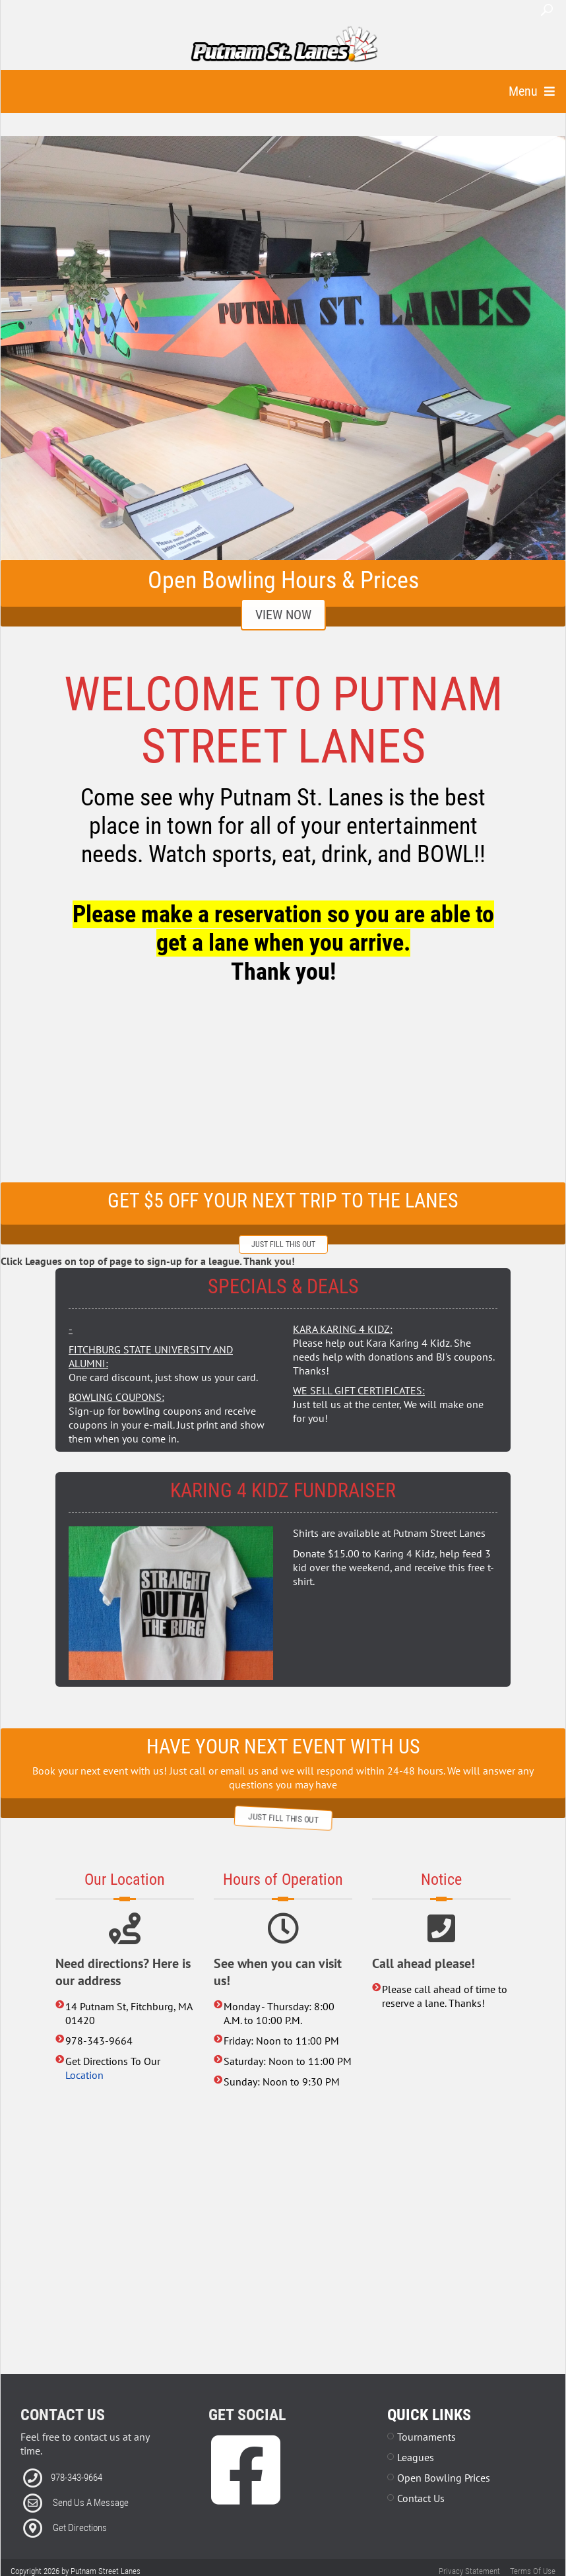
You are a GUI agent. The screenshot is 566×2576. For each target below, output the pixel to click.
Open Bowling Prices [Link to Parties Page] (443, 2477)
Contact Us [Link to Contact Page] (421, 2498)
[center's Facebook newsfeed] (283, 1090)
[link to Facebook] (245, 2489)
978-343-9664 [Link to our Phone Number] (76, 2478)
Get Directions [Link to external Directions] (80, 2528)
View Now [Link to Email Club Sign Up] (283, 615)
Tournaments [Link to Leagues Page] (426, 2436)
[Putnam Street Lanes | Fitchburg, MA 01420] (284, 45)
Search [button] (547, 10)
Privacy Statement (469, 2571)
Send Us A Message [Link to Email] (91, 2503)
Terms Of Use (532, 2571)
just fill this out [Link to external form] (283, 1244)
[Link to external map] (283, 2236)
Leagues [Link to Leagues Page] (415, 2457)
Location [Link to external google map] (84, 2075)
